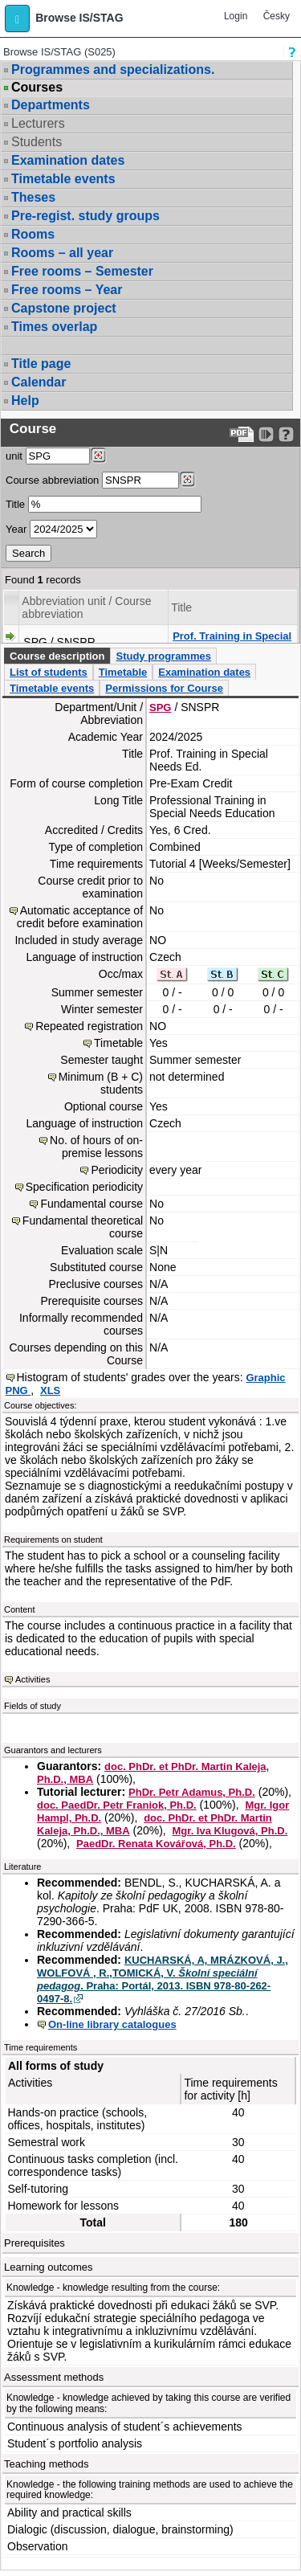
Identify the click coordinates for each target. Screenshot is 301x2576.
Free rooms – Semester (82, 271)
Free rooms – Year (66, 289)
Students (36, 142)
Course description (57, 656)
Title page (41, 363)
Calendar (38, 382)
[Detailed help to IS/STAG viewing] (286, 434)
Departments (50, 105)
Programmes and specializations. (112, 69)
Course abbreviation (52, 480)
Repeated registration (89, 1026)
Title (15, 504)
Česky (276, 16)
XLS (50, 1390)
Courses (37, 87)
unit (14, 456)
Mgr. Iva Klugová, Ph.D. (230, 1831)
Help (25, 400)
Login (235, 16)
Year (16, 529)
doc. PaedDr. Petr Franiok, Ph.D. (117, 1805)
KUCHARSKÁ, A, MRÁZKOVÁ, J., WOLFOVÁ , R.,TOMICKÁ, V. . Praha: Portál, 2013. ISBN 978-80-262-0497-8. (162, 1979)
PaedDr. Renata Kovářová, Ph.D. (156, 1844)
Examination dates (67, 160)
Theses (33, 197)
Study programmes (163, 656)
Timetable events (63, 179)
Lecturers (38, 123)
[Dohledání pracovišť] (98, 456)
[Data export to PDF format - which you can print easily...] (242, 434)
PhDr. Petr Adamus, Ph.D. (191, 1792)
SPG (160, 707)
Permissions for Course (164, 688)
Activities (32, 1679)
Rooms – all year (62, 253)
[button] (17, 18)
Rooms (33, 234)
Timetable (123, 672)
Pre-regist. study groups (85, 216)
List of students (48, 672)
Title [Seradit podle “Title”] (181, 607)
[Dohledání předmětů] (187, 480)
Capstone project (63, 308)
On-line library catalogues (112, 2024)
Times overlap (54, 326)
